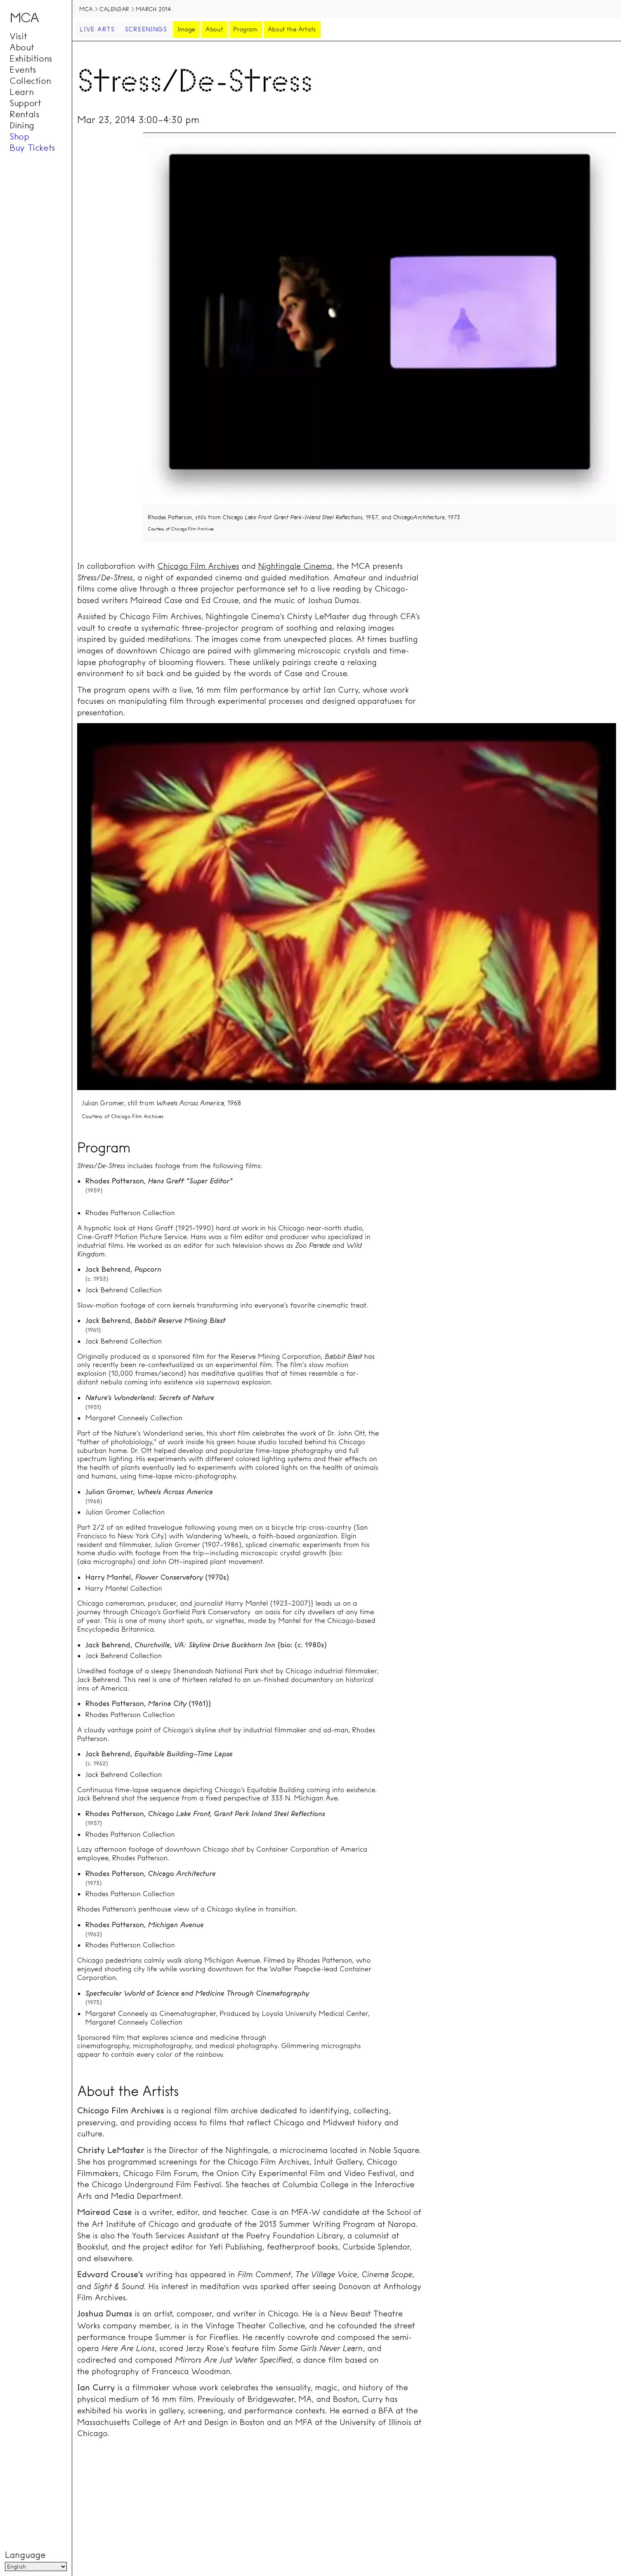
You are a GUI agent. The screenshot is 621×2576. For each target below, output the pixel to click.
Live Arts (97, 29)
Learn (21, 91)
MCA (85, 9)
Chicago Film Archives (198, 566)
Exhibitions (30, 58)
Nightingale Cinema (295, 566)
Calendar (114, 9)
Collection (30, 80)
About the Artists (292, 29)
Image (186, 29)
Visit (18, 36)
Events (22, 69)
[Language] (36, 2566)
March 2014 (153, 9)
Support (25, 102)
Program (245, 29)
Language (25, 2555)
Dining (21, 125)
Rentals (24, 114)
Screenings (146, 29)
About (21, 47)
